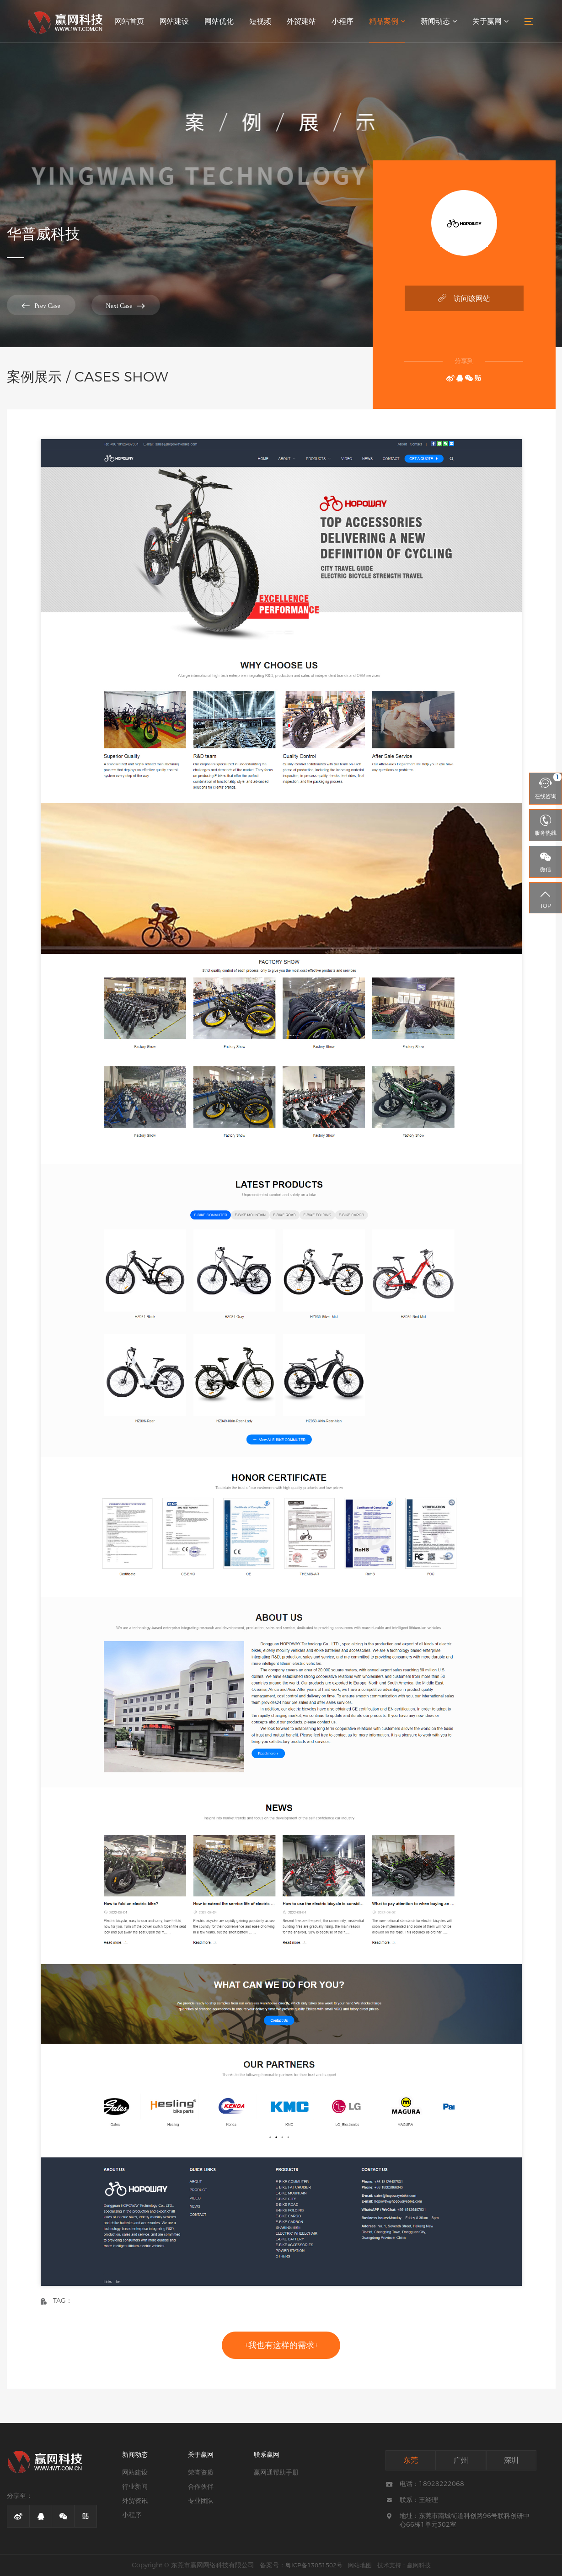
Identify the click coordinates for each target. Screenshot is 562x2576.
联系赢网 (266, 2454)
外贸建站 (301, 21)
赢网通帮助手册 (276, 2472)
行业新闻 (135, 2486)
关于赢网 (490, 21)
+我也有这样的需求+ (281, 2345)
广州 (461, 2460)
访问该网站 (464, 298)
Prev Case (40, 305)
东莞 (410, 2460)
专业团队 (201, 2500)
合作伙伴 (201, 2486)
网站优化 (219, 21)
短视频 (260, 21)
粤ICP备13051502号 (314, 2565)
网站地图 (360, 2565)
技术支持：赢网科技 (404, 2565)
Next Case (125, 305)
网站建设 (174, 21)
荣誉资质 (201, 2472)
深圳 (511, 2460)
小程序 (342, 21)
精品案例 (387, 21)
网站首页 (129, 21)
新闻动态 (439, 21)
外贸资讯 (135, 2500)
